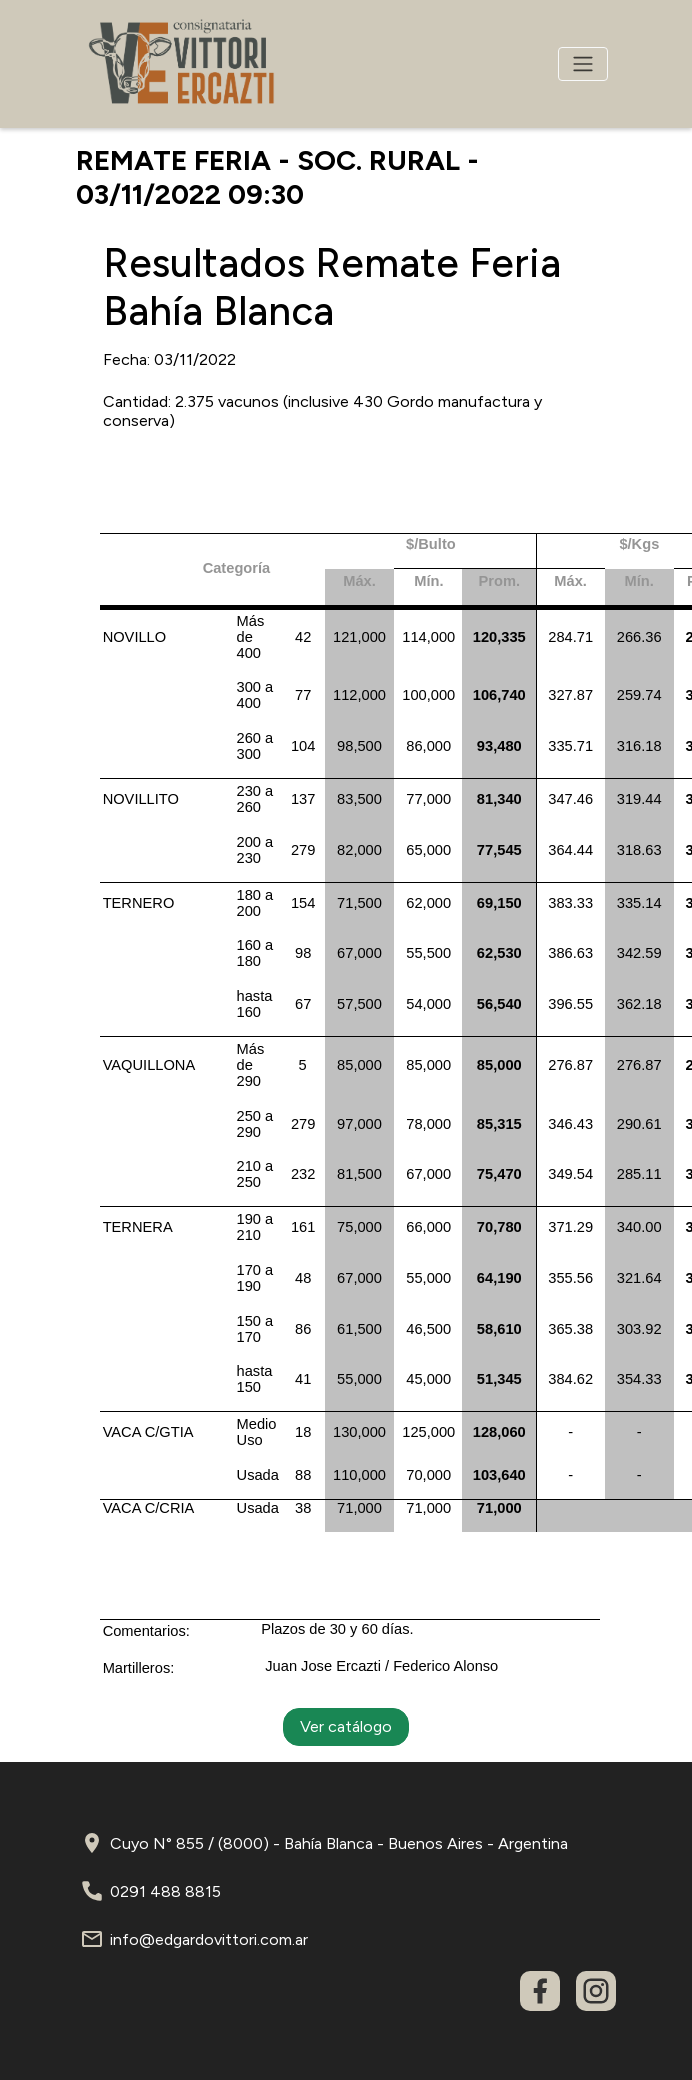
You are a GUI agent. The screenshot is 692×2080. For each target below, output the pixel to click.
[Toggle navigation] (583, 64)
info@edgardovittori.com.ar (209, 1939)
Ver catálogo (346, 1726)
